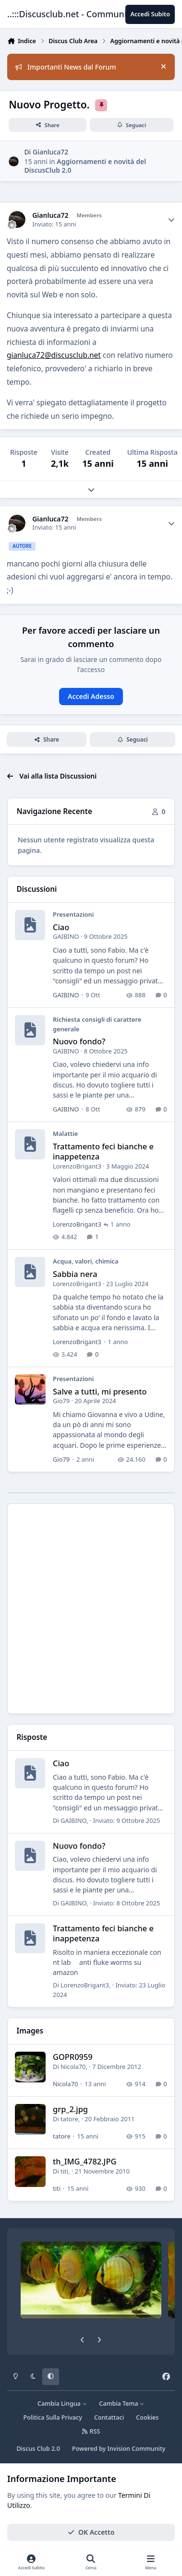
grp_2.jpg (70, 2109)
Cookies (147, 2417)
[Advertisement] (91, 1608)
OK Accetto (91, 2532)
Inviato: (126, 1820)
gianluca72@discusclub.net (54, 355)
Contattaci (109, 2417)
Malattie (65, 1134)
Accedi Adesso (91, 696)
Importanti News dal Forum (65, 66)
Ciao (61, 927)
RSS (91, 2431)
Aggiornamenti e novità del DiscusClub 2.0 (85, 166)
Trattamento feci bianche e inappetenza (103, 1151)
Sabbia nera (75, 1273)
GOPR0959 (73, 2056)
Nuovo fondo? (79, 1041)
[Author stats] (171, 219)
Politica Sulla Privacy (53, 2417)
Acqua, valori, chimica (86, 1261)
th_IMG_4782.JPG (84, 2161)
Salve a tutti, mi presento (100, 1391)
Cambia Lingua (62, 2403)
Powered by (118, 2449)
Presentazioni (73, 914)
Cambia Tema (122, 2403)
